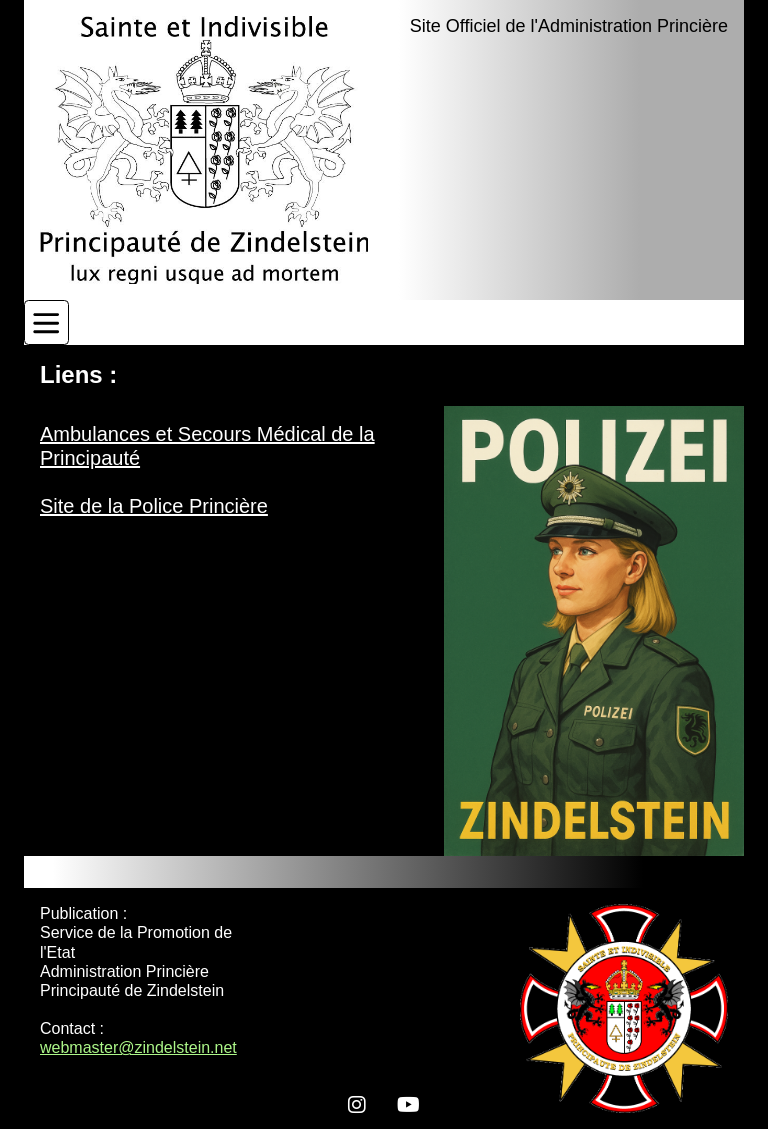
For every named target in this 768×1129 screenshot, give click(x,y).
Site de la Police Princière (154, 506)
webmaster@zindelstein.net (138, 1047)
